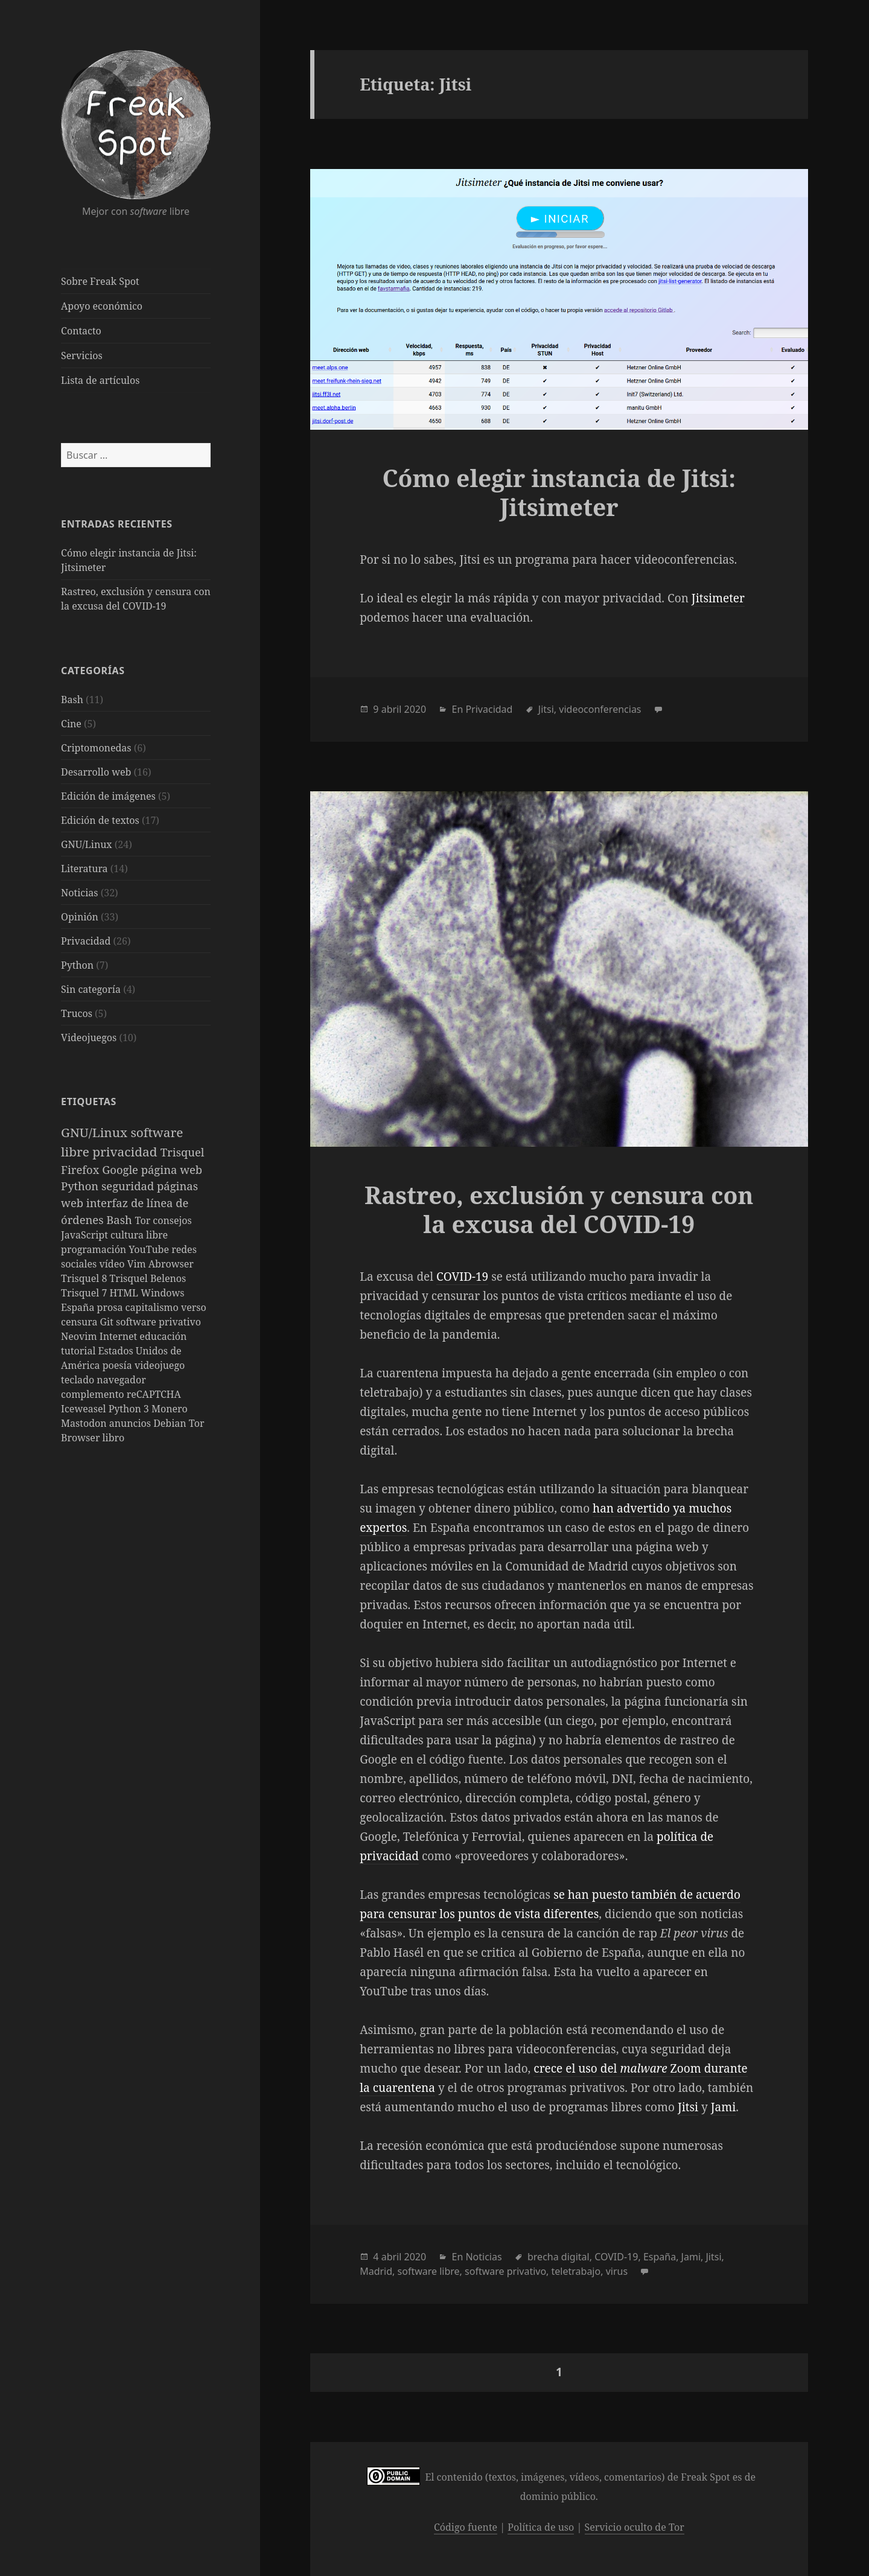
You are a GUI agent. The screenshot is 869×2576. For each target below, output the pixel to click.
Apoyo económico (101, 306)
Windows (162, 1292)
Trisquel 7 (85, 1292)
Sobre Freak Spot (100, 281)
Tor (144, 1220)
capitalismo (153, 1307)
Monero (169, 1408)
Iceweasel (85, 1408)
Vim (137, 1263)
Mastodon (85, 1423)
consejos (172, 1220)
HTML (125, 1292)
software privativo (158, 1321)
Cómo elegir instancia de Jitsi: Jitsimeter (559, 492)
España (79, 1307)
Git (108, 1321)
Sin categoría (91, 989)
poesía (119, 1365)
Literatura (84, 868)
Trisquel (183, 1151)
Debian (171, 1423)
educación (162, 1336)
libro (114, 1437)
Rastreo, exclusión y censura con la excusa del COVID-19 (558, 1209)
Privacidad (85, 941)
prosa (111, 1307)
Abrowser (171, 1263)
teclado (79, 1379)
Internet (120, 1336)
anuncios (131, 1423)
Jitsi (546, 709)
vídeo (113, 1263)
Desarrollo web (96, 772)
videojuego (160, 1365)
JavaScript (85, 1235)
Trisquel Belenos (148, 1278)
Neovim (80, 1336)
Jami (723, 2107)
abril (391, 709)
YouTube (150, 1249)
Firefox (81, 1169)
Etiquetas (88, 1101)
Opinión (79, 916)
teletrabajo (576, 2271)
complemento (94, 1394)
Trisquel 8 (85, 1278)
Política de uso (541, 2527)
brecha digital (558, 2256)
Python (77, 965)
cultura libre (139, 1235)
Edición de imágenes (108, 796)
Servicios (82, 355)
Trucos (76, 1013)
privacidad (126, 1151)
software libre (429, 2271)
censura (80, 1321)
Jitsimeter (718, 598)
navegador (121, 1379)
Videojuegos (88, 1037)
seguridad (129, 1185)
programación (95, 1249)
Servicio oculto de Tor (634, 2527)
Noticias (79, 892)
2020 (415, 709)
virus (617, 2271)
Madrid (376, 2271)
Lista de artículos (100, 380)
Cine (71, 723)
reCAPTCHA (154, 1394)
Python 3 (130, 1408)
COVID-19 (462, 1276)
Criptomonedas (96, 747)
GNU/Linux (86, 844)
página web (171, 1169)
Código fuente (465, 2527)
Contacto (81, 330)
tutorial (79, 1350)
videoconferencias (600, 709)
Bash (72, 699)
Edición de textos (100, 820)
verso (193, 1307)
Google (121, 1169)
